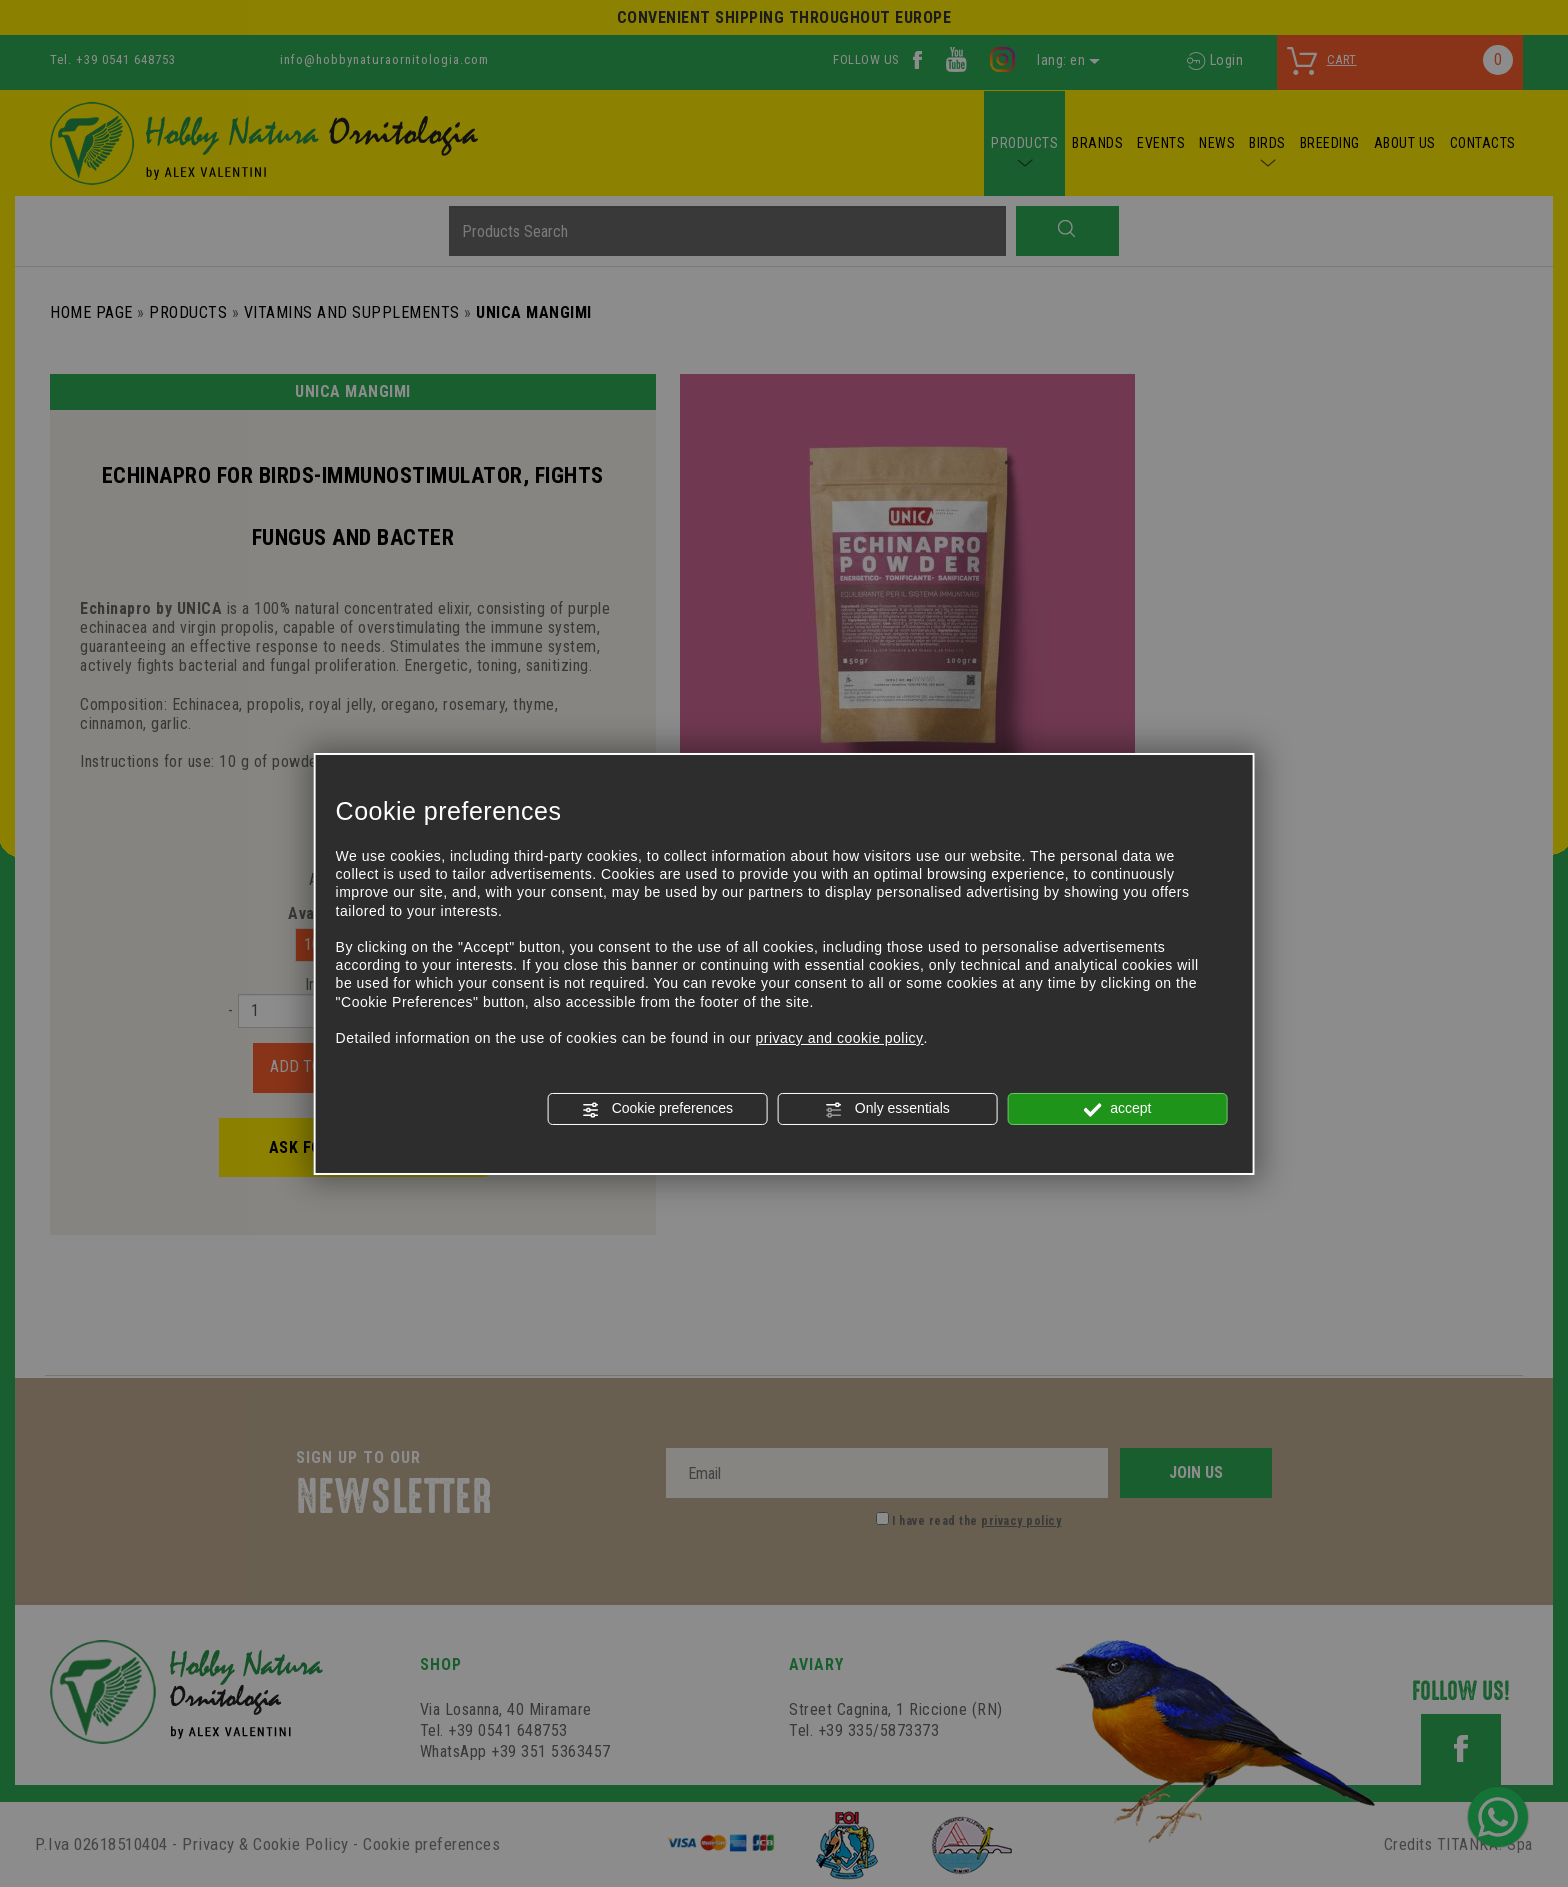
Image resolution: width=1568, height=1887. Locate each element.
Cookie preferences (657, 1109)
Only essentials (887, 1109)
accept (1117, 1109)
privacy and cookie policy (839, 1038)
